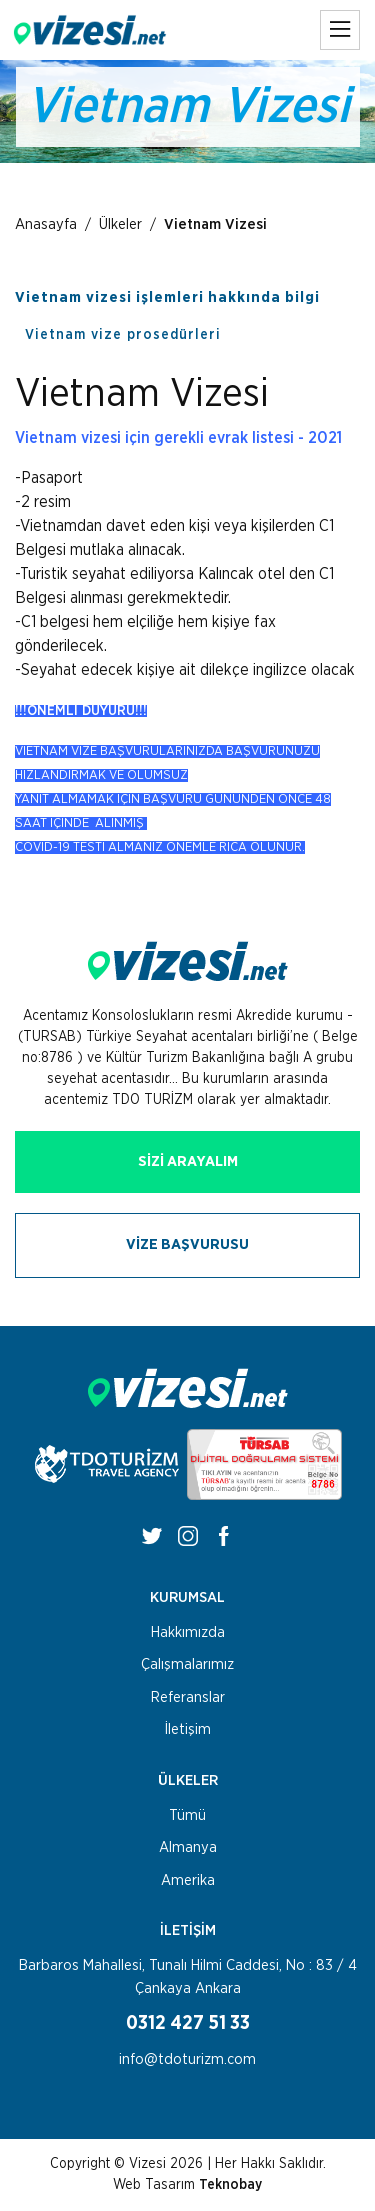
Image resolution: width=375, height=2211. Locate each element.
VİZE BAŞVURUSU (187, 1244)
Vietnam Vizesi (215, 224)
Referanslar (188, 1697)
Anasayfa (46, 224)
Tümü (187, 1815)
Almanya (188, 1847)
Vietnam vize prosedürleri (123, 335)
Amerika (188, 1880)
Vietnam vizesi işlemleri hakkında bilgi (167, 297)
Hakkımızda (188, 1632)
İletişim (188, 1729)
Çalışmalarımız (187, 1664)
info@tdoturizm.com (187, 2059)
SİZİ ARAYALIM (188, 1161)
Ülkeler (120, 224)
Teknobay (230, 2185)
